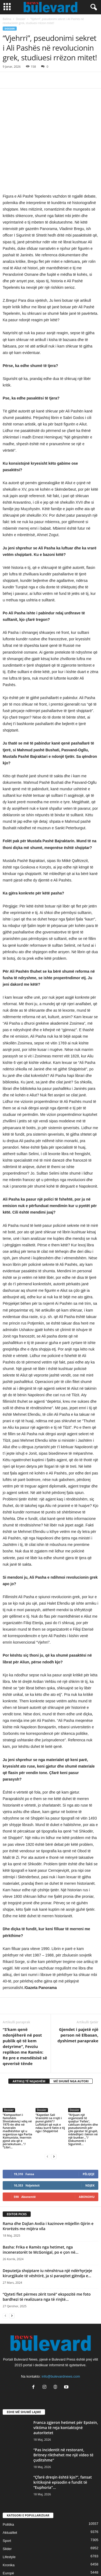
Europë (8, 2536)
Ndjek (90, 2147)
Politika (8, 2487)
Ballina (7, 19)
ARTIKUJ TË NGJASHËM (29, 2043)
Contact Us (50, 2562)
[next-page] (54, 2118)
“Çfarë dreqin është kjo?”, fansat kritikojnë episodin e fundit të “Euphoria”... (62, 2444)
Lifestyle (9, 2519)
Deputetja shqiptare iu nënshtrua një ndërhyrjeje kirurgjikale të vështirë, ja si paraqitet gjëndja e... (47, 2235)
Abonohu (87, 2159)
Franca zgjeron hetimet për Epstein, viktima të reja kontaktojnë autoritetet (65, 2390)
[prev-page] (47, 2118)
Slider (7, 2511)
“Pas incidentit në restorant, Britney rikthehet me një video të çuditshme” (63, 2417)
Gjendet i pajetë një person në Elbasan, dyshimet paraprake (77, 1997)
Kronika (9, 2527)
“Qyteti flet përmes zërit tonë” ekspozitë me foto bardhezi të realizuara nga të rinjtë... (47, 2259)
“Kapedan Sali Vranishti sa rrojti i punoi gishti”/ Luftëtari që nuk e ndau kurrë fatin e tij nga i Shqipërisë (50, 2085)
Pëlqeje (89, 2136)
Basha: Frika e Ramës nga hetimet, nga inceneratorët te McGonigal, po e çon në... (40, 2212)
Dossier (21, 19)
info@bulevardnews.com (61, 2338)
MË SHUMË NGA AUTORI (71, 2043)
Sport (7, 2503)
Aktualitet (10, 2495)
